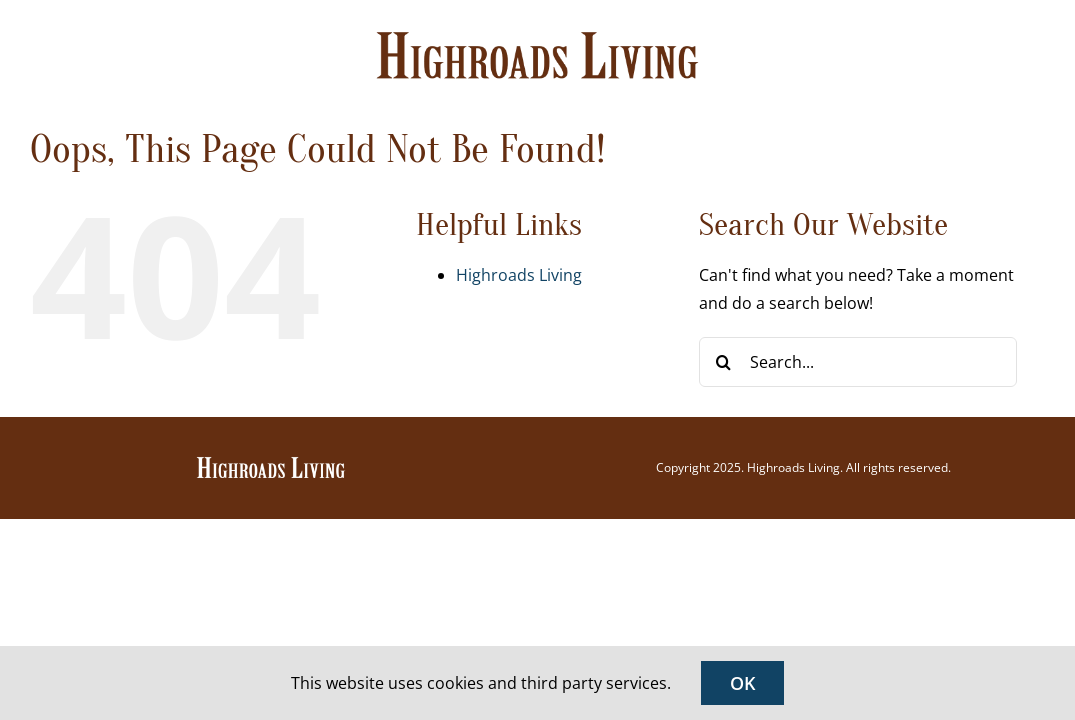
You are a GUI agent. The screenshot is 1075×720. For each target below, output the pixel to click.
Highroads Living (519, 275)
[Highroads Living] (271, 463)
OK (742, 683)
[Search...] (858, 362)
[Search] (724, 362)
